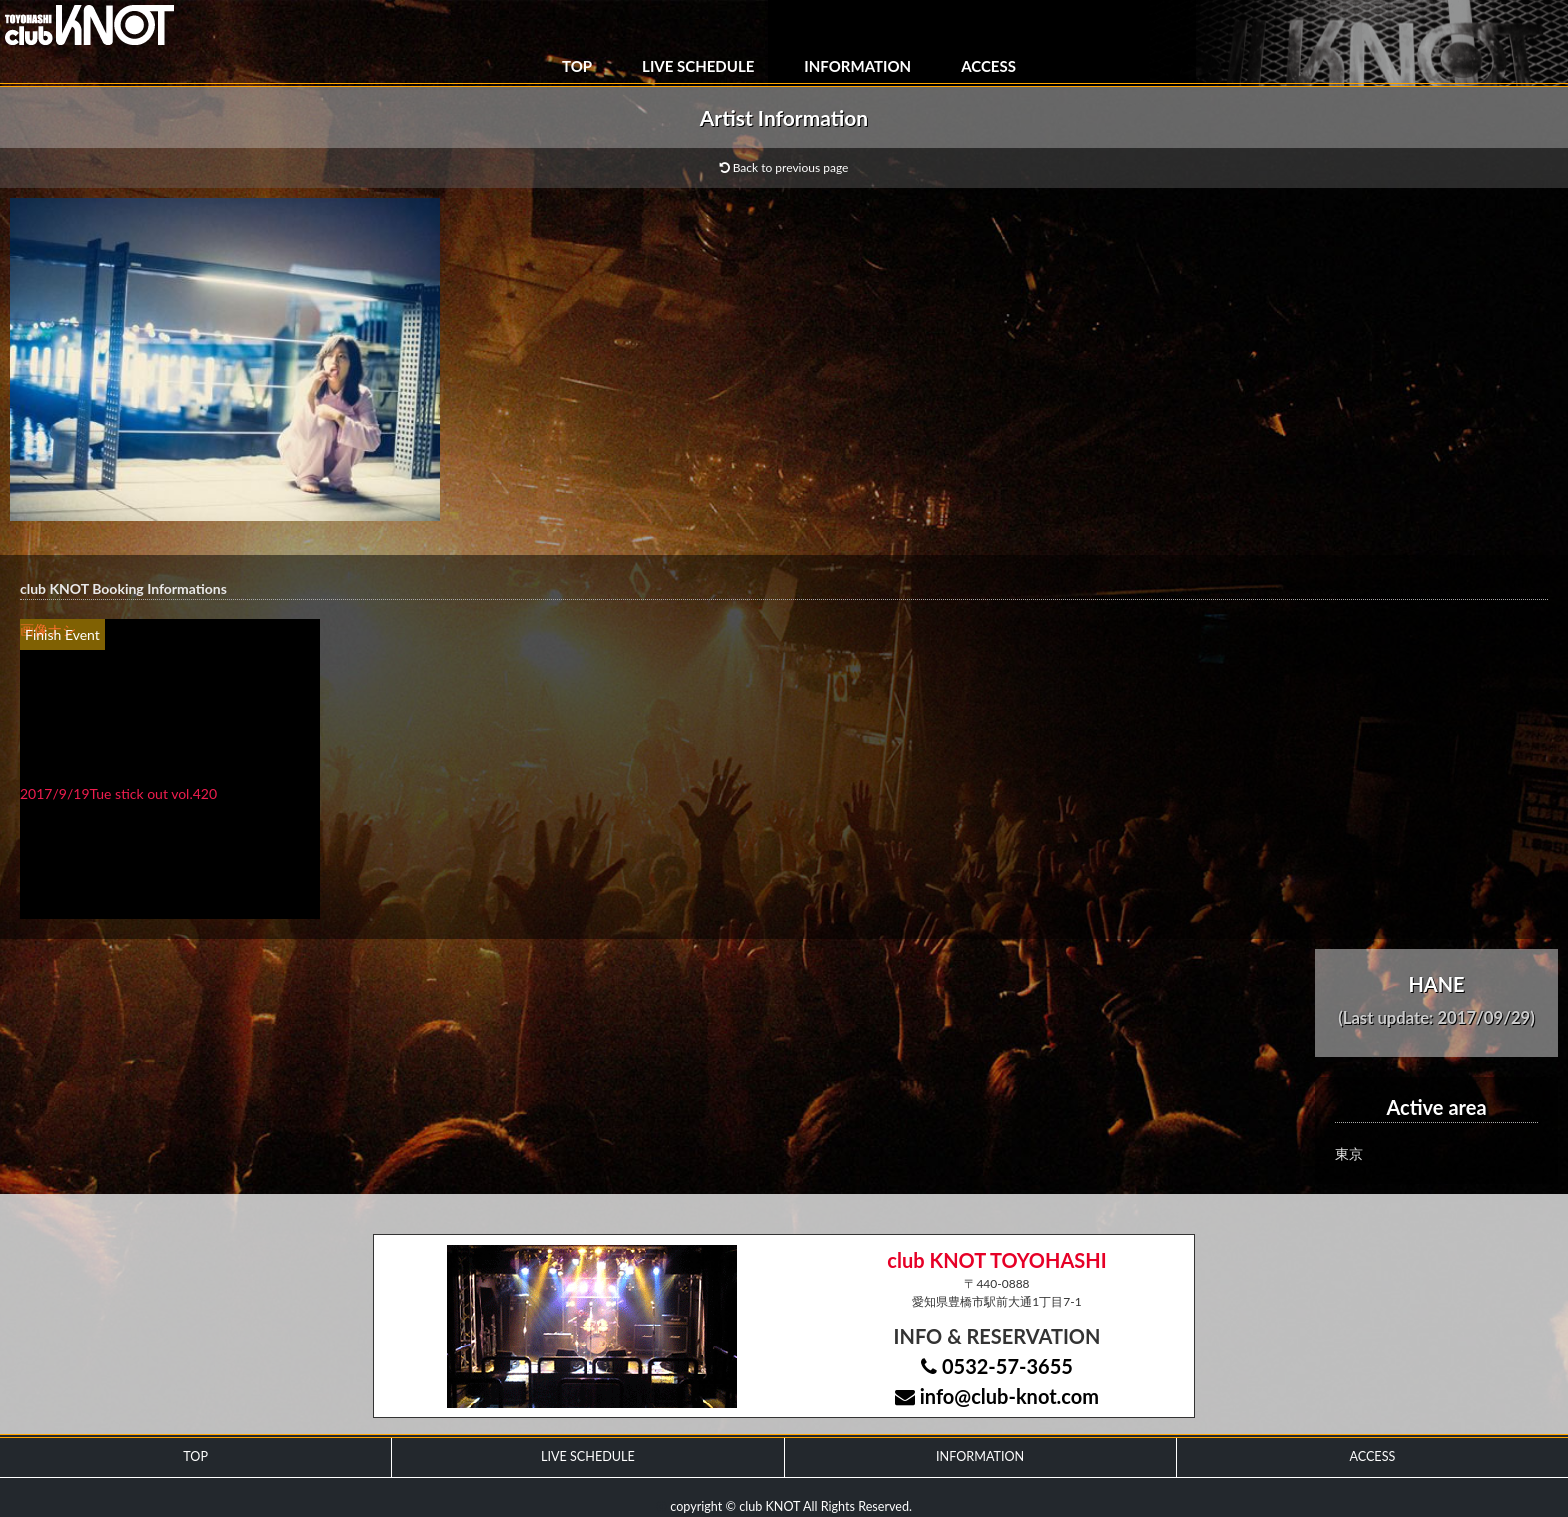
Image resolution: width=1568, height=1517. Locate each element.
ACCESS (988, 66)
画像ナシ (48, 629)
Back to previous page (784, 167)
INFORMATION (857, 66)
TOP (577, 66)
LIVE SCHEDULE (698, 66)
